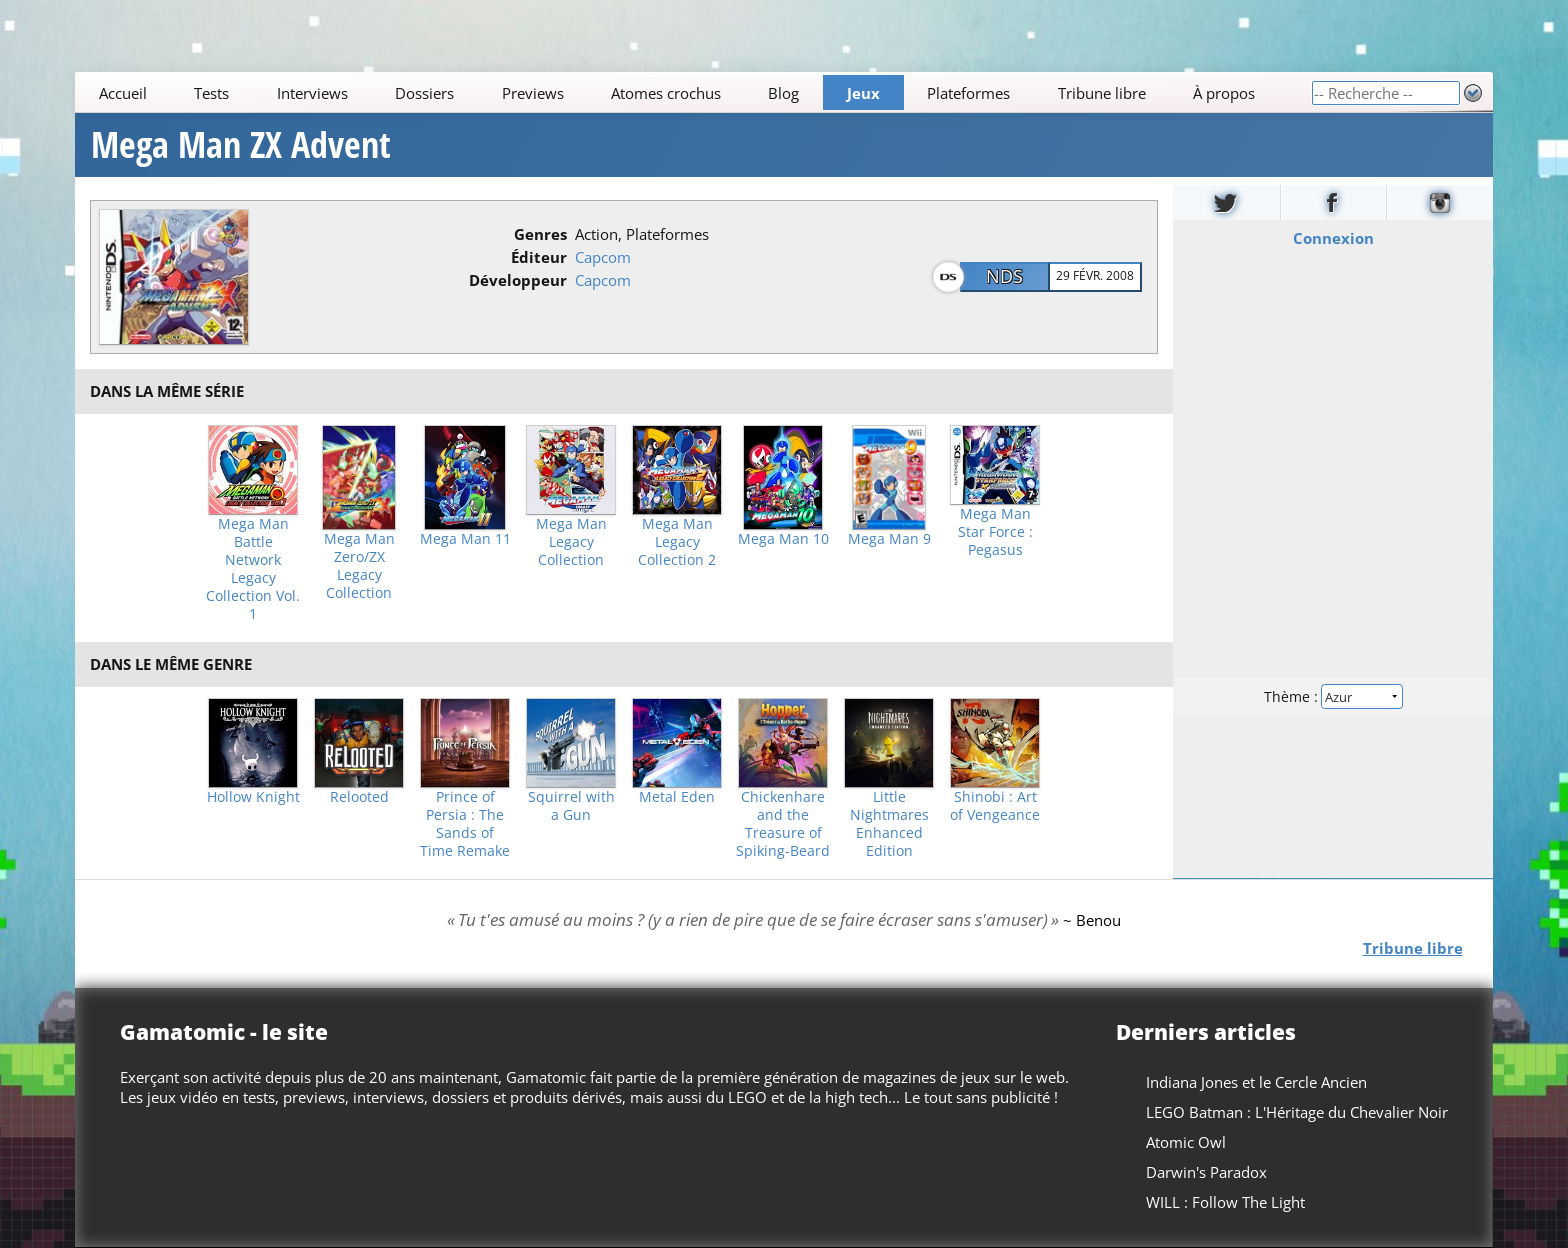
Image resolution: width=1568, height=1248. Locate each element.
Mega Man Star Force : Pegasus (995, 532)
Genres (540, 234)
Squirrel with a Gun (571, 806)
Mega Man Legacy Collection (571, 542)
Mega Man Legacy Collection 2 (677, 542)
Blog (784, 93)
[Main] (693, 92)
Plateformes (969, 93)
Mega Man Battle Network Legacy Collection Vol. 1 (253, 569)
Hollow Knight (253, 797)
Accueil (123, 93)
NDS (1004, 276)
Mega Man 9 (889, 539)
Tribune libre (1102, 93)
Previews (533, 93)
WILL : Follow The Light (1225, 1202)
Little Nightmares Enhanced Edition (889, 824)
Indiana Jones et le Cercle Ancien (1256, 1082)
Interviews (312, 93)
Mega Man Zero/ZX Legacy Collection (359, 566)
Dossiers (424, 93)
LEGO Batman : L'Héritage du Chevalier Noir (1297, 1112)
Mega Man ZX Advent (241, 145)
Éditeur (539, 257)
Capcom (603, 257)
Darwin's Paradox (1206, 1172)
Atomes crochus (666, 93)
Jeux (863, 93)
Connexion (1332, 238)
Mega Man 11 (465, 539)
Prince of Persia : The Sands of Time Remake (465, 824)
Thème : (1333, 696)
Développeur (518, 280)
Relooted (359, 797)
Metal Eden (677, 797)
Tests (211, 93)
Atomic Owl (1186, 1142)
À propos (1224, 93)
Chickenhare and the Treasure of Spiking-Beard (783, 824)
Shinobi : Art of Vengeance (995, 806)
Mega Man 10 (783, 539)
